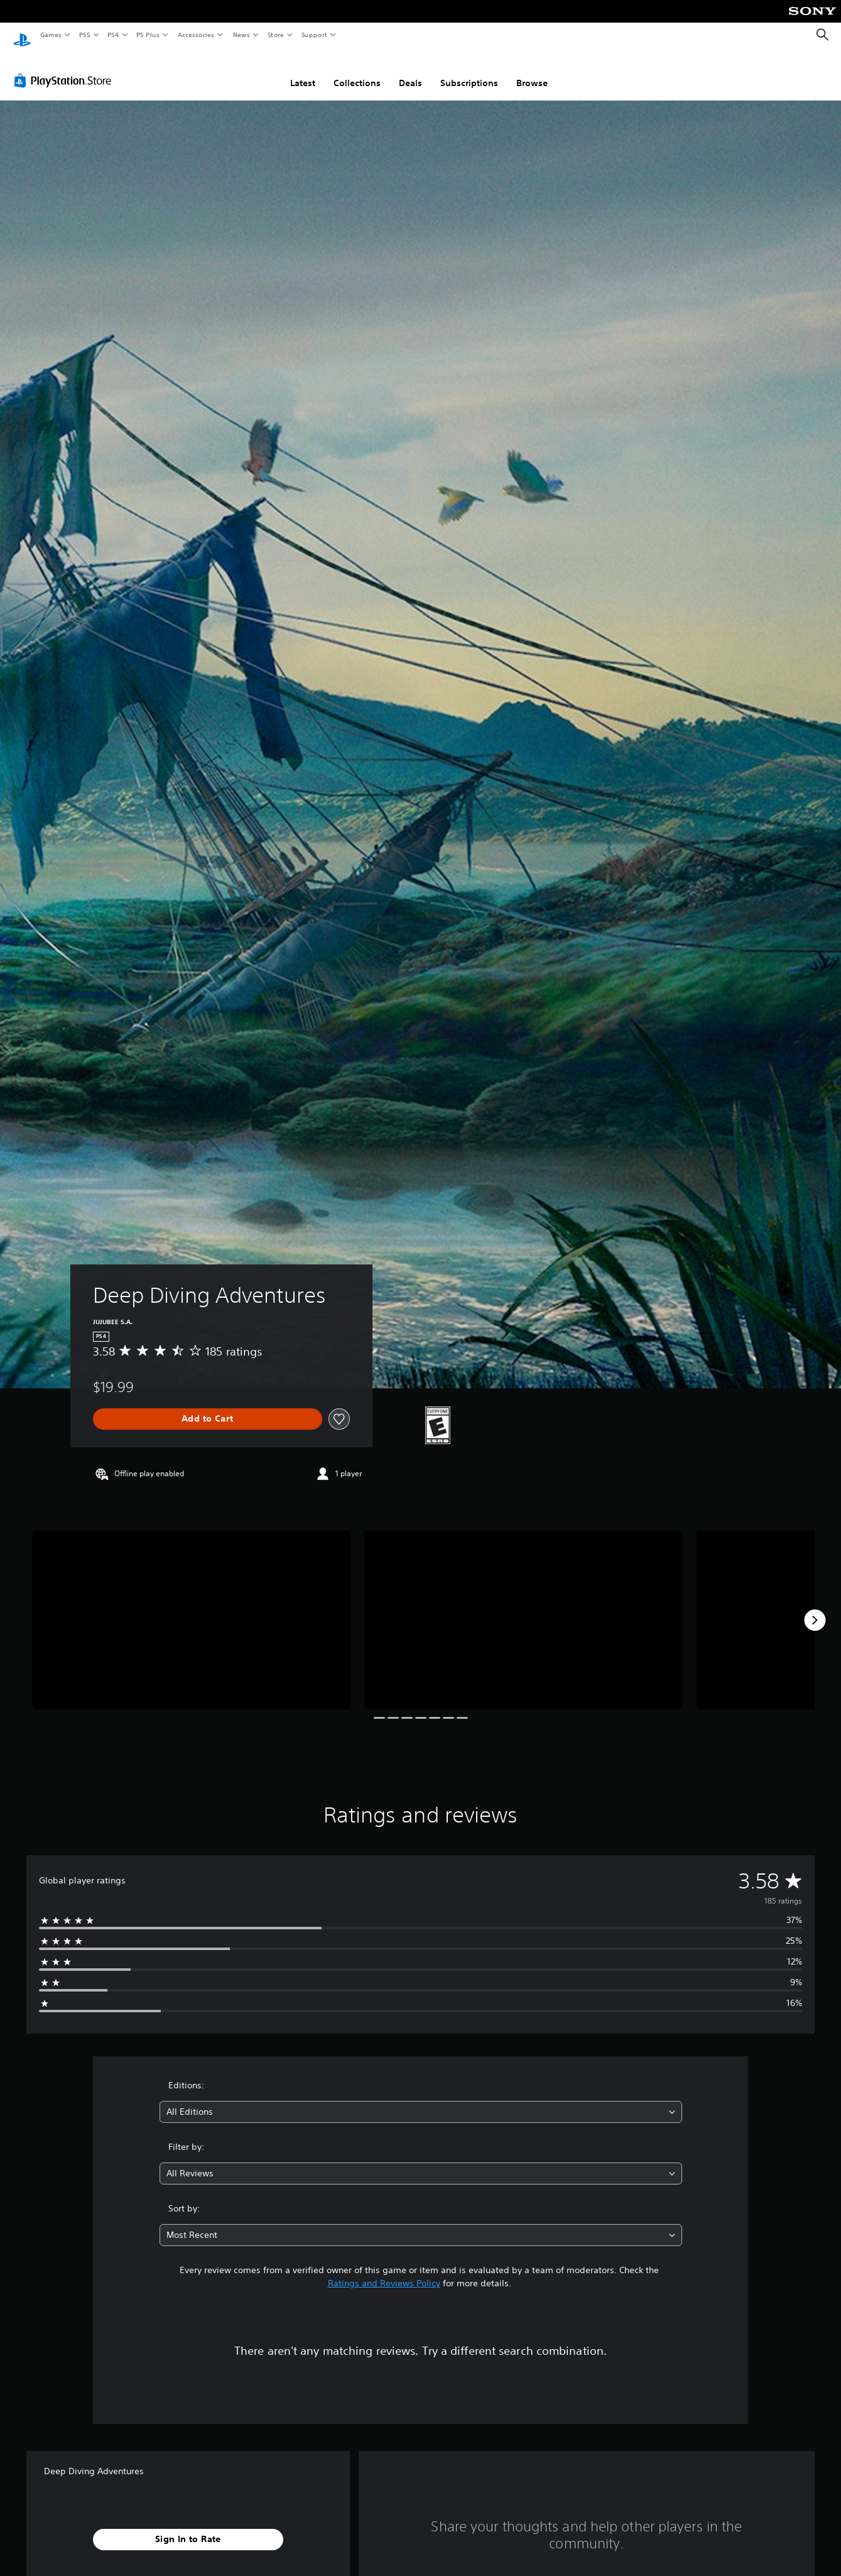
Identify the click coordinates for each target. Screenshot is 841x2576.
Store (275, 34)
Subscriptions (469, 71)
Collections (357, 71)
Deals (410, 71)
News (241, 34)
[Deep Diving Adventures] (191, 1607)
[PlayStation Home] (22, 35)
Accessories (195, 34)
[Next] (814, 1608)
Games (50, 34)
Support (314, 34)
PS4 (113, 34)
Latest (302, 71)
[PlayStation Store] (65, 68)
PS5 (84, 34)
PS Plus (148, 34)
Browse (532, 71)
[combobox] (421, 2100)
